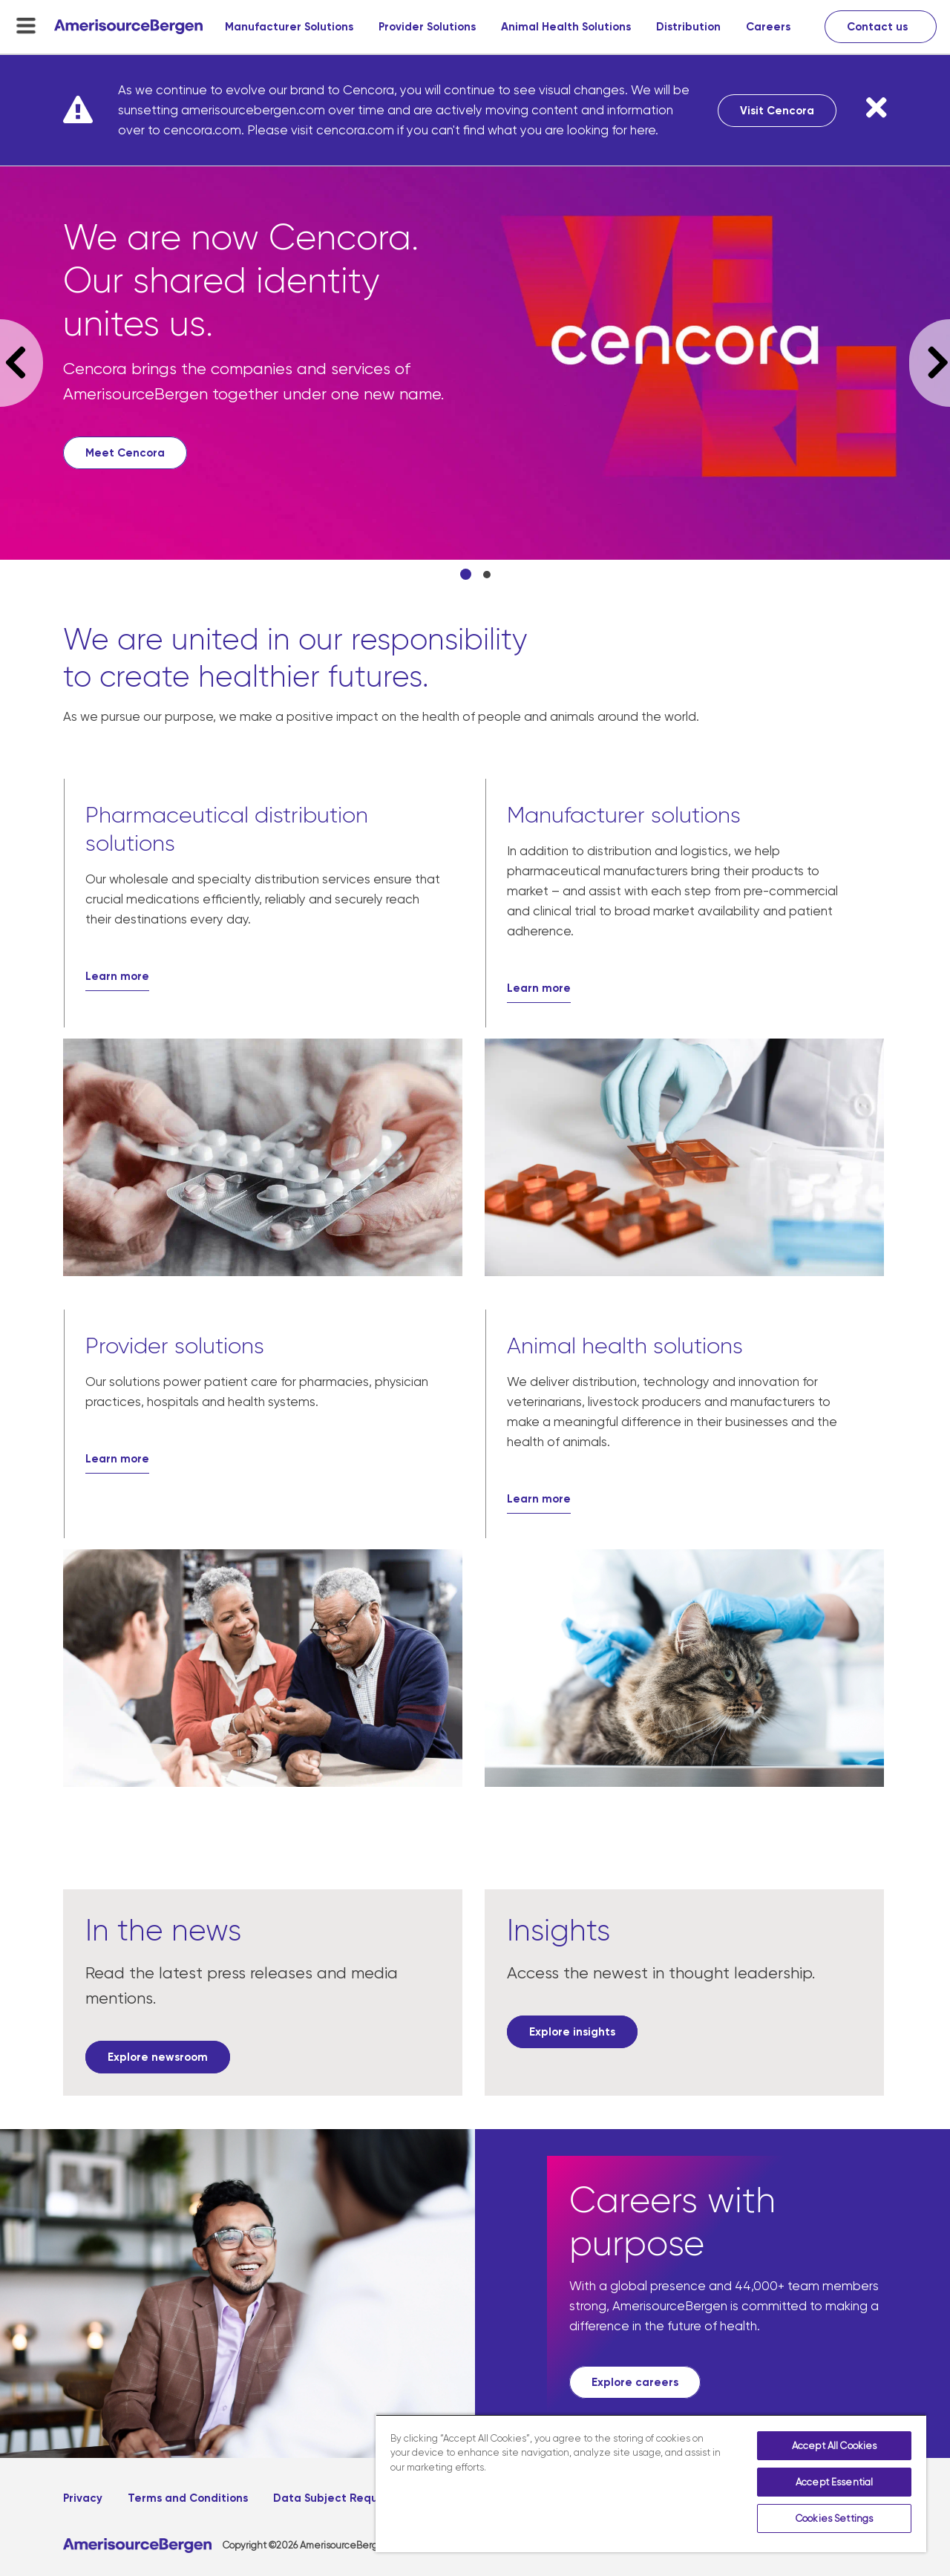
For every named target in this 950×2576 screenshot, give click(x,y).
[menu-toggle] (26, 25)
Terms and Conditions (188, 2498)
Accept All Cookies (834, 2445)
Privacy (82, 2498)
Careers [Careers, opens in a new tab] (768, 26)
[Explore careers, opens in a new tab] (635, 2382)
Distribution (688, 26)
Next (929, 363)
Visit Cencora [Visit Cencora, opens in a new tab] (777, 110)
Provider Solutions (427, 26)
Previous (21, 363)
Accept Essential (834, 2482)
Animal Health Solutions (566, 26)
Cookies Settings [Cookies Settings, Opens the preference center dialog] (834, 2518)
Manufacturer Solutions (289, 26)
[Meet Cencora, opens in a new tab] (125, 453)
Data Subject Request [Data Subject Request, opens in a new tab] (334, 2498)
